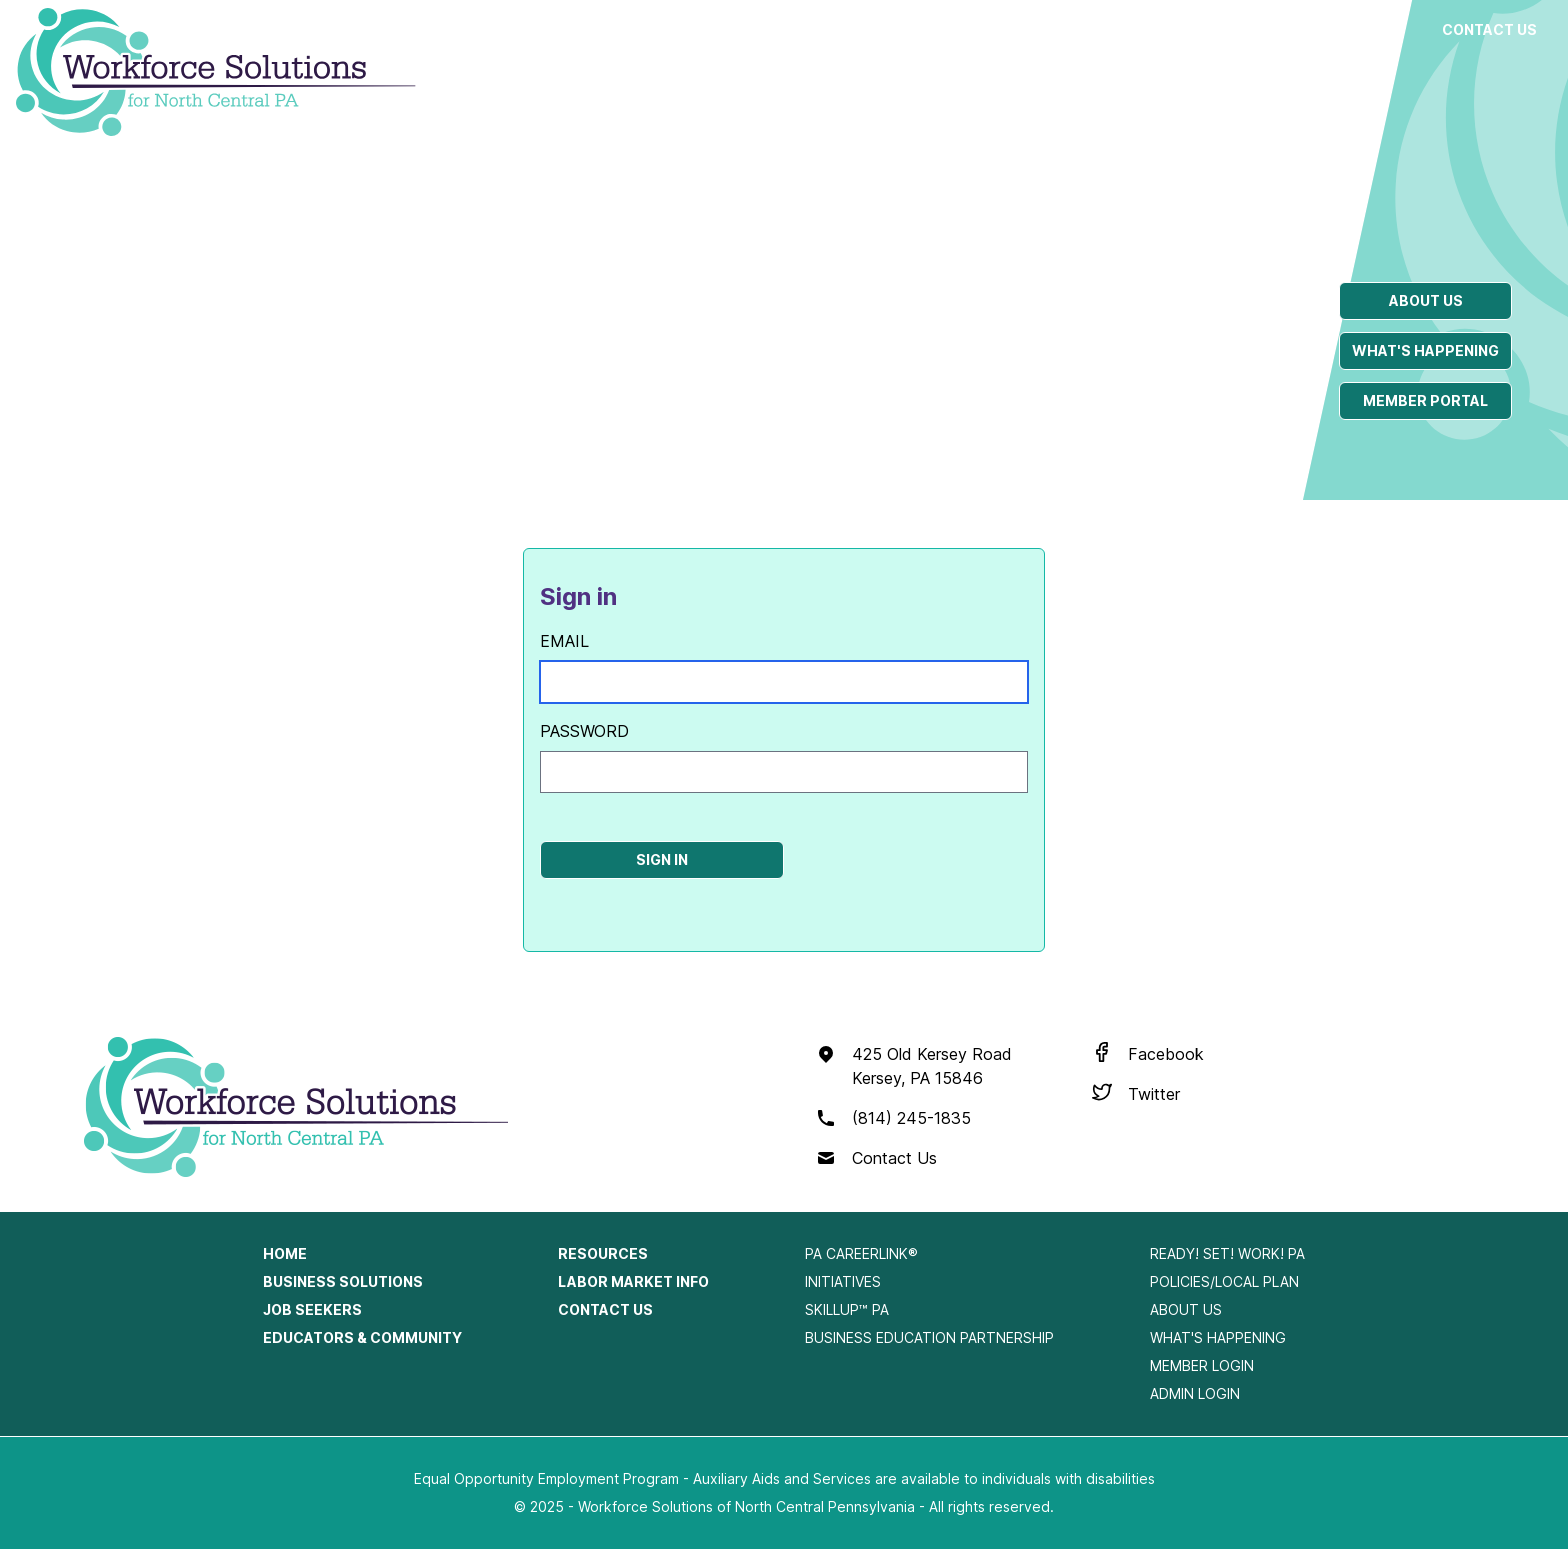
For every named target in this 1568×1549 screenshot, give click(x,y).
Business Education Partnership (929, 1337)
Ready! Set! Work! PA (1227, 1253)
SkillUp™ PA (847, 1309)
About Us (1186, 1309)
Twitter (1154, 1094)
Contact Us (1489, 29)
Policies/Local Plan (1224, 1281)
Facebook (1166, 1054)
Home (285, 1253)
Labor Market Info (1341, 39)
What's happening (1425, 350)
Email (564, 641)
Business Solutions (734, 39)
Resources (1187, 29)
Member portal (1425, 400)
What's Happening (1218, 1337)
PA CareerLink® (861, 1253)
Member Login (1202, 1365)
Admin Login (1195, 1393)
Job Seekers (891, 29)
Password (584, 731)
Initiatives (843, 1281)
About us (1426, 300)
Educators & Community (1038, 49)
